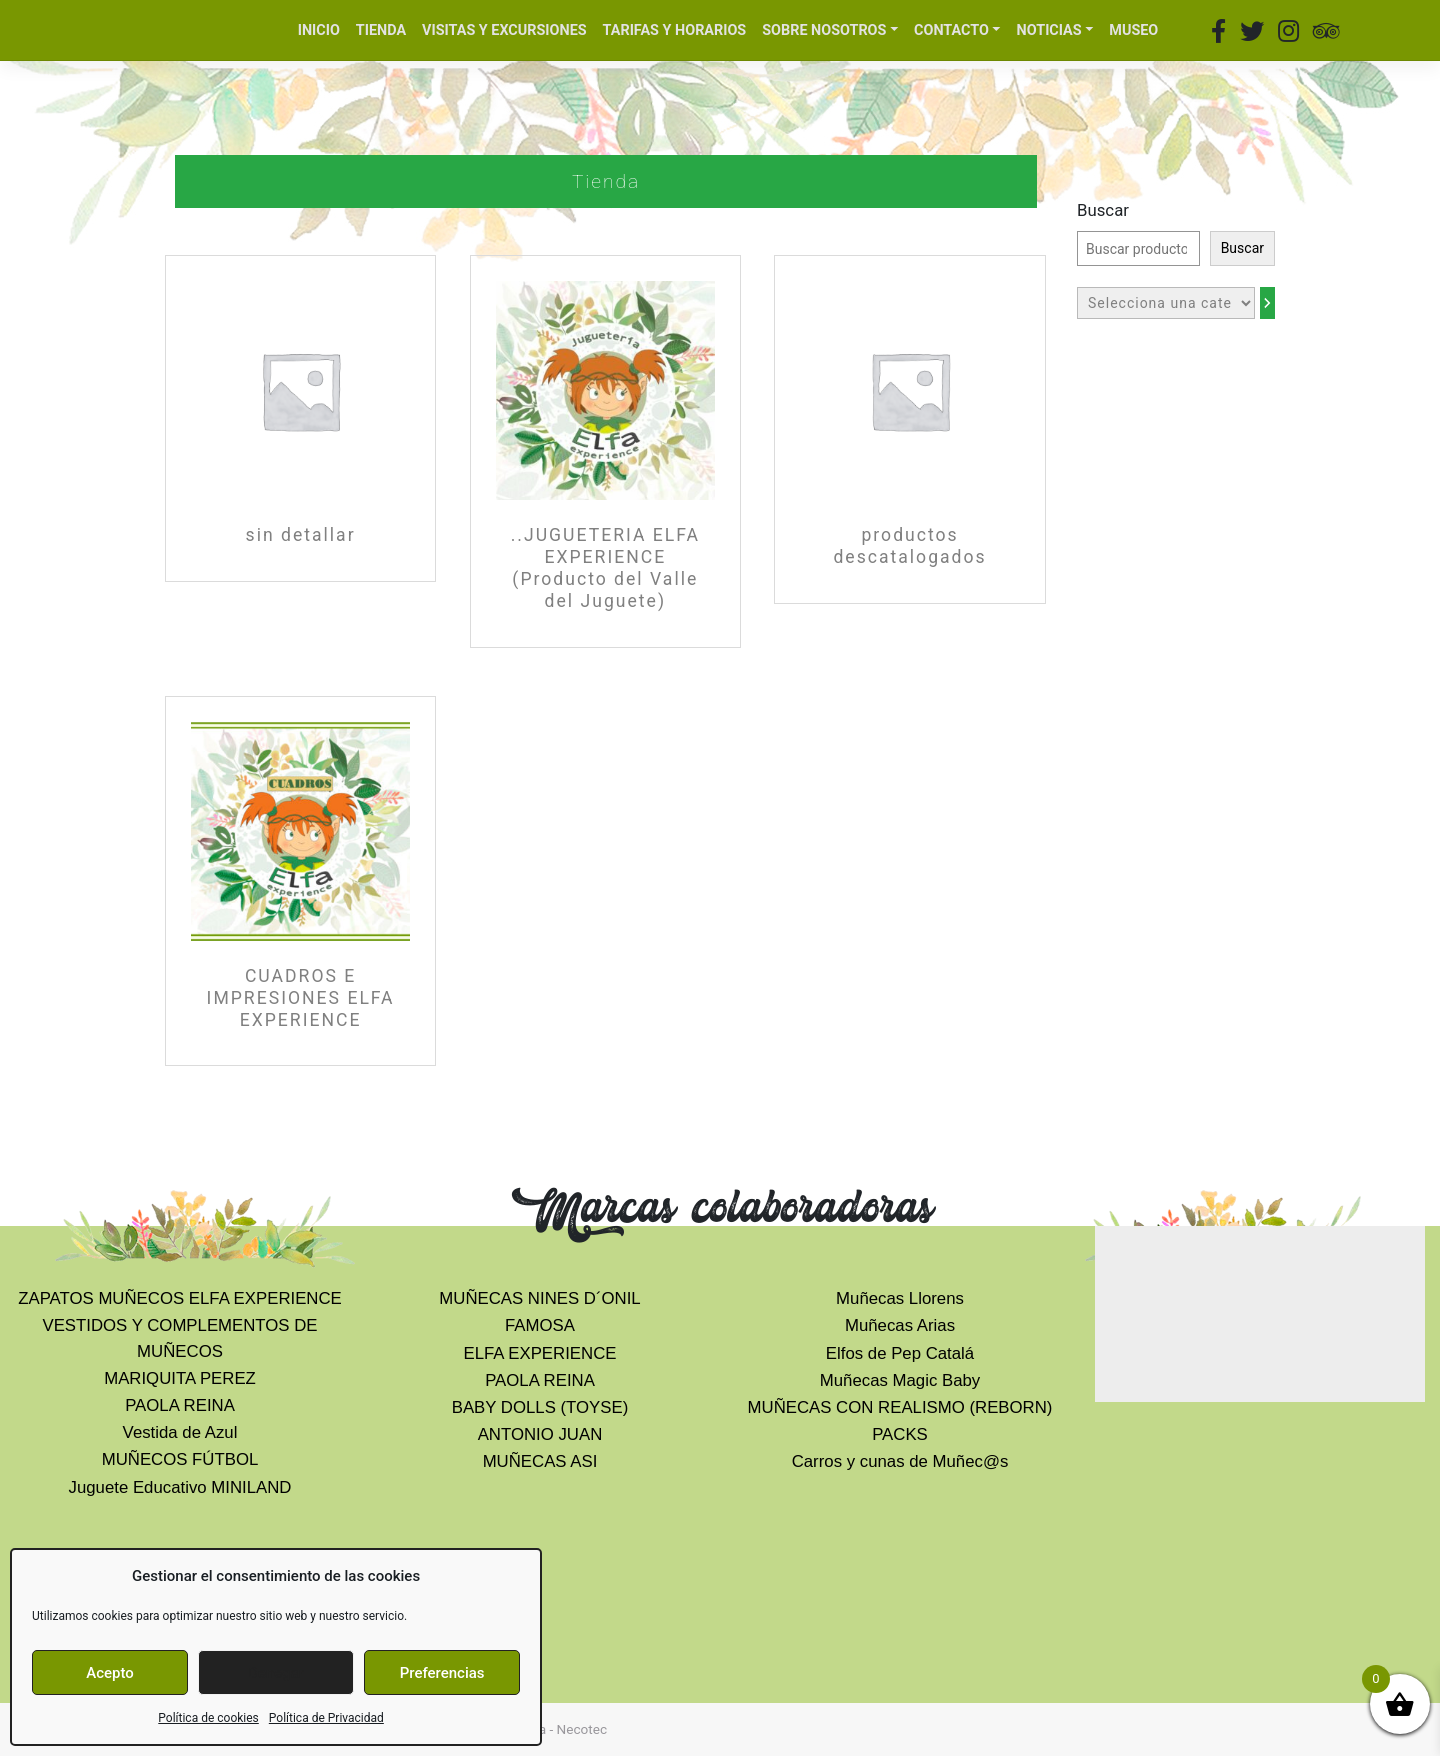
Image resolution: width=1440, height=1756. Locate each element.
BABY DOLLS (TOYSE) (540, 1407)
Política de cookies (208, 1718)
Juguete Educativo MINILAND (180, 1487)
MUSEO (1133, 30)
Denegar (276, 1673)
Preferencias (442, 1673)
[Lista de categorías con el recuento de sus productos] (1166, 303)
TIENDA (381, 30)
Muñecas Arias (900, 1325)
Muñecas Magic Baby (900, 1380)
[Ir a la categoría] (1267, 303)
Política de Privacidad (326, 1718)
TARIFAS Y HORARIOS (675, 30)
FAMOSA (540, 1325)
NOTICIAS (1049, 30)
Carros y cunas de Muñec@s (900, 1461)
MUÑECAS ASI (540, 1461)
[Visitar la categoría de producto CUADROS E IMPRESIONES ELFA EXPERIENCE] (300, 881)
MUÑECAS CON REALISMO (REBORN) (900, 1407)
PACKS (900, 1434)
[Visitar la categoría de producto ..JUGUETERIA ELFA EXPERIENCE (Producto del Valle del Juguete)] (605, 451)
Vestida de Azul (180, 1432)
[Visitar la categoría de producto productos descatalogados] (909, 429)
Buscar (1103, 210)
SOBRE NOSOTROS (824, 30)
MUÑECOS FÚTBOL (180, 1459)
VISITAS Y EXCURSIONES (504, 30)
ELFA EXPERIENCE (540, 1353)
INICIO (319, 30)
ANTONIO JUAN (540, 1434)
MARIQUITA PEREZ (180, 1378)
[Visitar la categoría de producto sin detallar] (300, 418)
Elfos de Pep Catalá (900, 1353)
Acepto (110, 1673)
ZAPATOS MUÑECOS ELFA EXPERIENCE (180, 1298)
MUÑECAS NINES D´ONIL (539, 1298)
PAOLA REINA (180, 1405)
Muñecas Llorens (900, 1298)
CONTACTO (951, 30)
